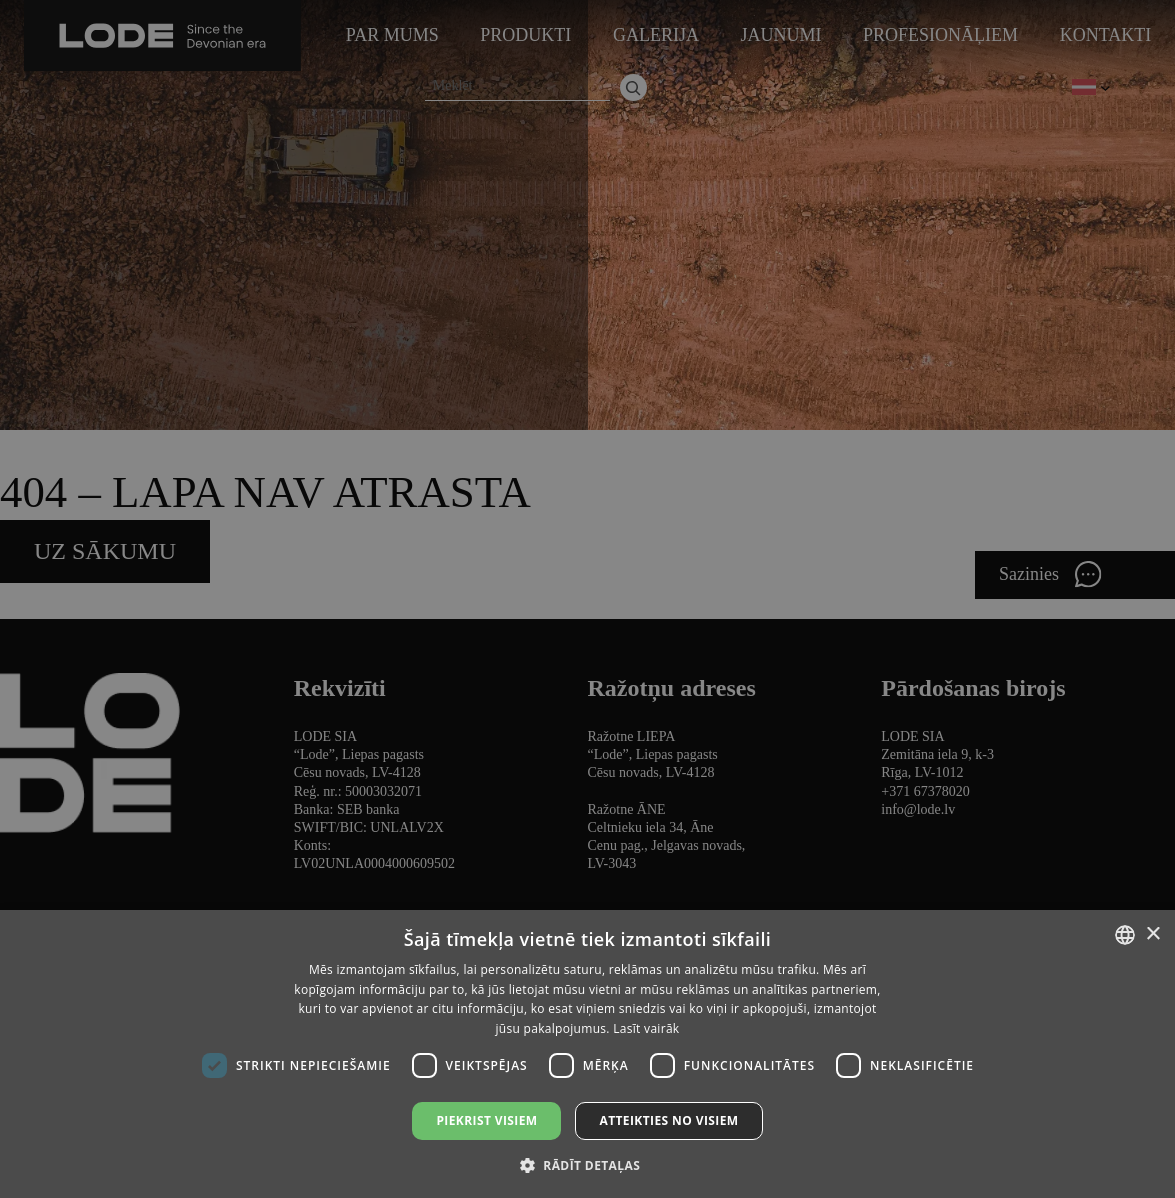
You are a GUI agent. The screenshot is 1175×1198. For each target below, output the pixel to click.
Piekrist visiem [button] (486, 1120)
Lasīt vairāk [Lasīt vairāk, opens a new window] (646, 1028)
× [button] (1152, 934)
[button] (587, 1164)
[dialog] (587, 599)
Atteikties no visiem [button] (668, 1120)
